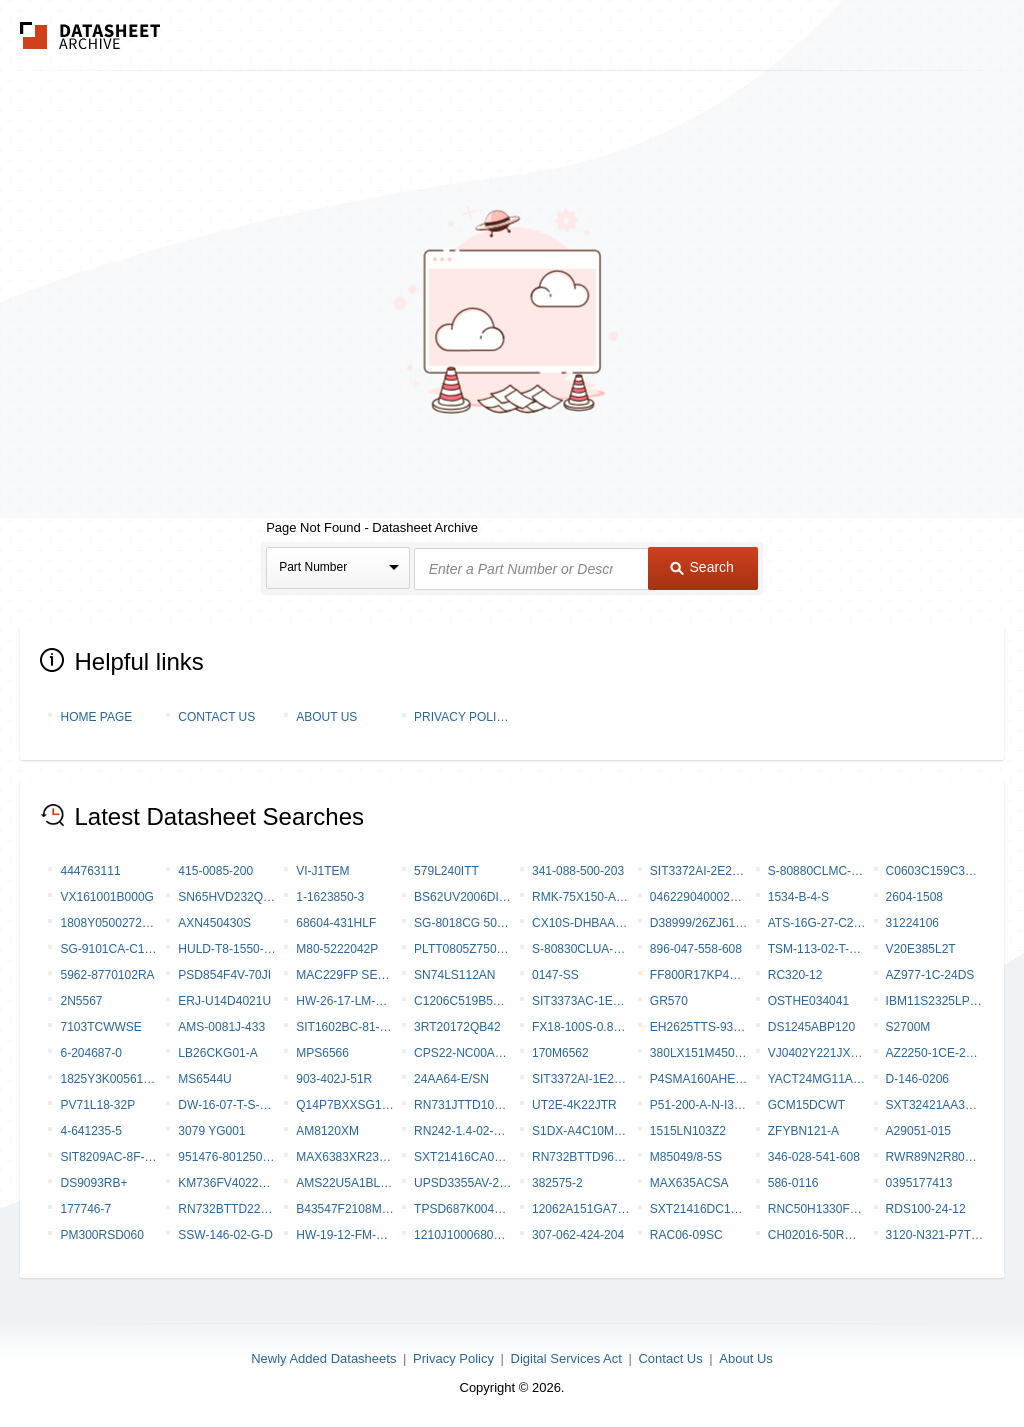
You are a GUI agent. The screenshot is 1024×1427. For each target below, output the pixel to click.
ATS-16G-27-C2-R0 (817, 923)
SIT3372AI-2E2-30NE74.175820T (699, 871)
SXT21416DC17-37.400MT (699, 1209)
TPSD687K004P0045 (463, 1209)
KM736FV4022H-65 (227, 1183)
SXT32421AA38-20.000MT (935, 1105)
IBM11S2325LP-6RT (935, 1001)
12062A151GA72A (581, 1209)
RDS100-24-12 (926, 1209)
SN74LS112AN (454, 975)
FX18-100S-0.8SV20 (581, 1027)
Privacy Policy (463, 717)
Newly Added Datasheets (323, 1358)
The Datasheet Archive (90, 35)
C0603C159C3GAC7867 (935, 871)
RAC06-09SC (686, 1235)
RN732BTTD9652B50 (581, 1157)
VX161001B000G (106, 897)
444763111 (90, 871)
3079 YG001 (211, 1131)
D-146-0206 (917, 1079)
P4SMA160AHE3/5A (699, 1079)
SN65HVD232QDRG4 (227, 897)
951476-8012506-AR (227, 1157)
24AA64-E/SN (451, 1079)
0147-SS (555, 975)
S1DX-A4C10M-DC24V (581, 1131)
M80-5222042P (337, 949)
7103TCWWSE (100, 1027)
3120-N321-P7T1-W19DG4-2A (935, 1235)
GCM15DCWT (806, 1105)
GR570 (669, 1001)
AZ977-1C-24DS (930, 975)
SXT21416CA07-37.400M (463, 1157)
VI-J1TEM (322, 871)
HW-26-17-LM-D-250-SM (345, 1001)
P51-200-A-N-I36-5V (699, 1105)
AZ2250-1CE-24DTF (935, 1053)
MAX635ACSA (689, 1183)
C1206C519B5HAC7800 (463, 1001)
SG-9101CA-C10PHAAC (109, 949)
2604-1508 (914, 897)
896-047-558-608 (696, 949)
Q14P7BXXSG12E (345, 1105)
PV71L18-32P (97, 1105)
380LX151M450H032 (699, 1053)
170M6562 (560, 1053)
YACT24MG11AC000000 (817, 1079)
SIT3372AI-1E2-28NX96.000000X (581, 1079)
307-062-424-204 (578, 1235)
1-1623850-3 (330, 897)
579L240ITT (446, 871)
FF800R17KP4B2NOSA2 (699, 975)
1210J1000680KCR (463, 1235)
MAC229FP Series (345, 975)
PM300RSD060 (101, 1235)
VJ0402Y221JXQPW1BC (817, 1053)
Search (702, 567)
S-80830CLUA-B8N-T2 (581, 949)
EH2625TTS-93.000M (699, 1027)
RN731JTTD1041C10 (463, 1105)
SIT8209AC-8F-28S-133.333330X (109, 1157)
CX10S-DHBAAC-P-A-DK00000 (581, 923)
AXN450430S (214, 923)
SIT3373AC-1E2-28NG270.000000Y (581, 1001)
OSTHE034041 (808, 1001)
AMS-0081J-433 (221, 1027)
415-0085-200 (215, 871)
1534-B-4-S (798, 897)
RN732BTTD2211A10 (227, 1209)
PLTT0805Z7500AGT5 (463, 949)
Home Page (96, 717)
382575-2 (557, 1183)
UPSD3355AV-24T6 (463, 1183)
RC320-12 (795, 975)
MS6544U (204, 1079)
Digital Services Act (566, 1358)
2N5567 (81, 1001)
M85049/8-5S (686, 1157)
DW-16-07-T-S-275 (227, 1105)
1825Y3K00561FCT (109, 1079)
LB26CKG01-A (217, 1053)
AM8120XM (327, 1131)
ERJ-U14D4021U (224, 1001)
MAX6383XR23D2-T (345, 1157)
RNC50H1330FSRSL (817, 1209)
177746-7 (85, 1209)
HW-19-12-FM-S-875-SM (345, 1235)
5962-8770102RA (107, 975)
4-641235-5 (90, 1131)
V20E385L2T (921, 949)
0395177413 (919, 1183)
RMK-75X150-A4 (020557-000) (581, 897)
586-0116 (793, 1183)
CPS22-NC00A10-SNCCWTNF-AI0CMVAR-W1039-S (463, 1053)
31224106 (912, 923)
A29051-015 (918, 1131)
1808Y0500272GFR (109, 923)
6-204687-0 (90, 1053)
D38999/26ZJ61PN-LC (699, 923)
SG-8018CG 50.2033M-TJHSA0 (463, 923)
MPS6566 (322, 1053)
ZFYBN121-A (803, 1131)
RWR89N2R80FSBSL (935, 1157)
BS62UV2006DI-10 (463, 897)
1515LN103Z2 (688, 1131)
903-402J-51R (334, 1079)
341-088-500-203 (578, 871)
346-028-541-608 (814, 1157)
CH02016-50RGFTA (817, 1235)
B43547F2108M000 (345, 1209)
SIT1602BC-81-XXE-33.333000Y (345, 1027)
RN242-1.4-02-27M (463, 1131)
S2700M (908, 1027)
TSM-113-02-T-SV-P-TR (817, 949)
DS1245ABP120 (811, 1027)
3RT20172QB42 (457, 1027)
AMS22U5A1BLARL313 (345, 1183)
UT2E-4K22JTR (574, 1105)
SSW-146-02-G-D (225, 1235)
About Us (326, 717)
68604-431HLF (336, 923)
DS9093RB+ (93, 1183)
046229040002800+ (699, 897)
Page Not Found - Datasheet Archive (372, 527)
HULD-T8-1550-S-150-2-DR (227, 949)
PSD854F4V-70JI (224, 975)
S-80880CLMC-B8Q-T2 (817, 871)
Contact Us (216, 717)
